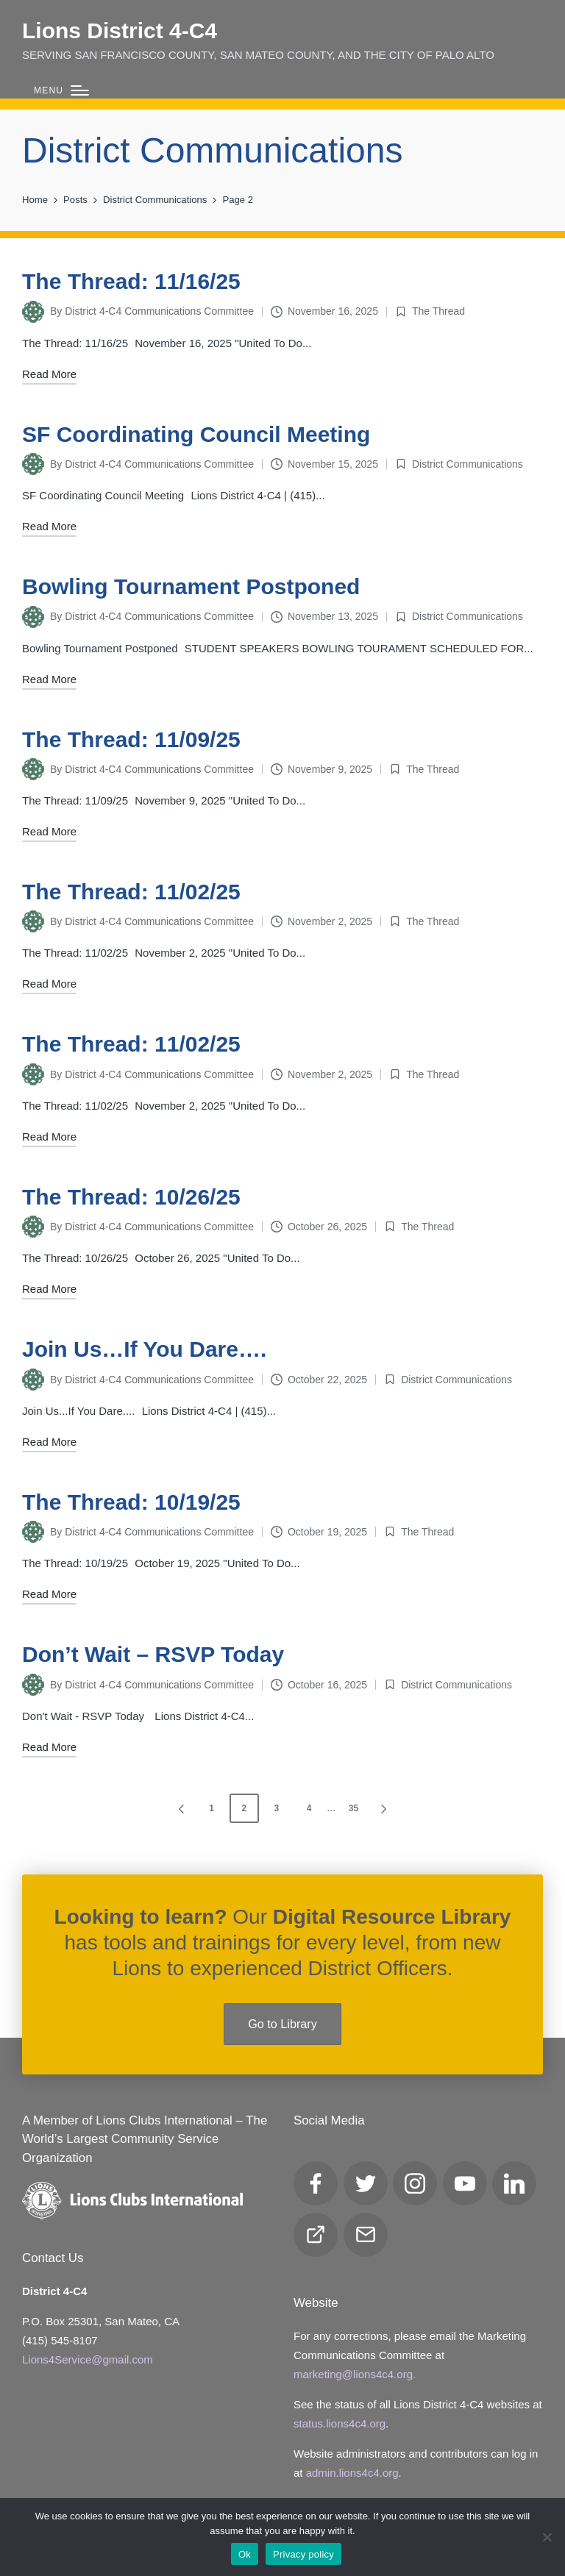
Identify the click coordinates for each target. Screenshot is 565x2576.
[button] (178, 1808)
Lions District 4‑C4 (119, 30)
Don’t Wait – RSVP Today (153, 1654)
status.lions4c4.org (339, 2423)
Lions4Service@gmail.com (87, 2359)
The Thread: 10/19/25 (131, 1502)
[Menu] (61, 91)
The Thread (438, 311)
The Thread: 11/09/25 (131, 739)
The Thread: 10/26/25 (131, 1197)
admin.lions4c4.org (352, 2472)
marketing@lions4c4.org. (355, 2374)
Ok (244, 2554)
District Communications (467, 464)
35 (353, 1808)
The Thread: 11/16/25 (131, 281)
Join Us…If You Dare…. (144, 1349)
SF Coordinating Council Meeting (196, 434)
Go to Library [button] (282, 2023)
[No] (546, 2537)
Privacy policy (303, 2554)
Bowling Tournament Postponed (191, 586)
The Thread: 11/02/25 (131, 892)
